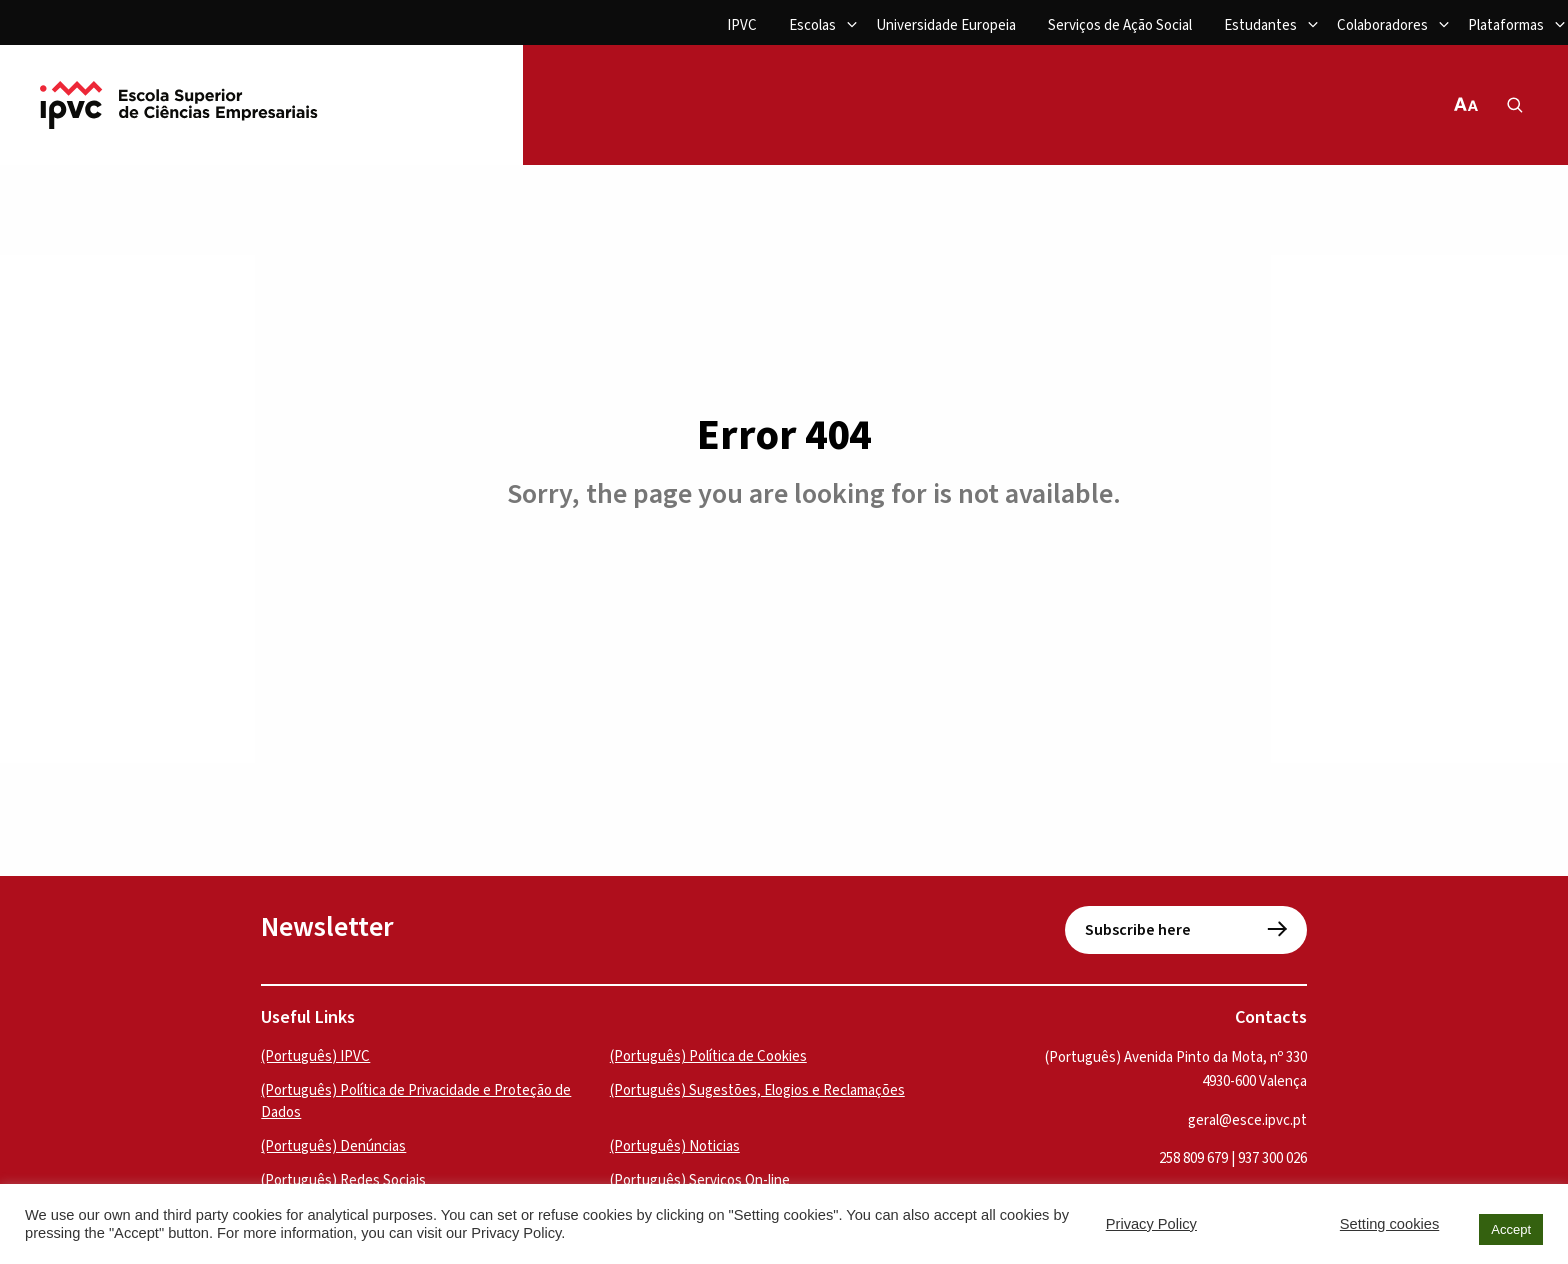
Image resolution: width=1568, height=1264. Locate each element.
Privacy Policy (1151, 1224)
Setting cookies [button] (1389, 1224)
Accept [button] (1511, 1229)
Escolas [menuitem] (812, 25)
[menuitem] (742, 27)
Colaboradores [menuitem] (1382, 25)
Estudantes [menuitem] (1260, 25)
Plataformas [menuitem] (1506, 25)
